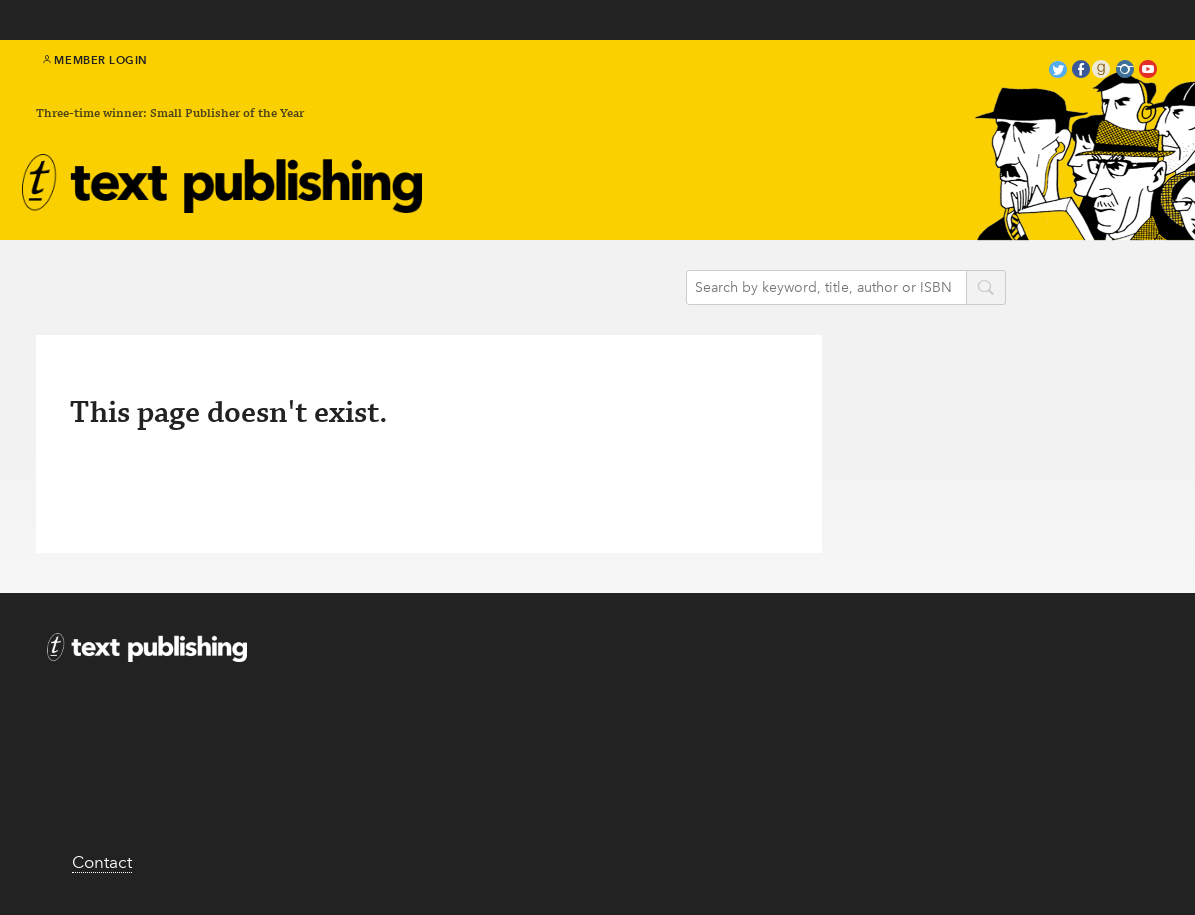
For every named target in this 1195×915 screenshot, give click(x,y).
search (986, 289)
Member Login (95, 60)
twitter (1058, 71)
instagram (1125, 71)
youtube (1148, 71)
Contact (102, 862)
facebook (1081, 71)
